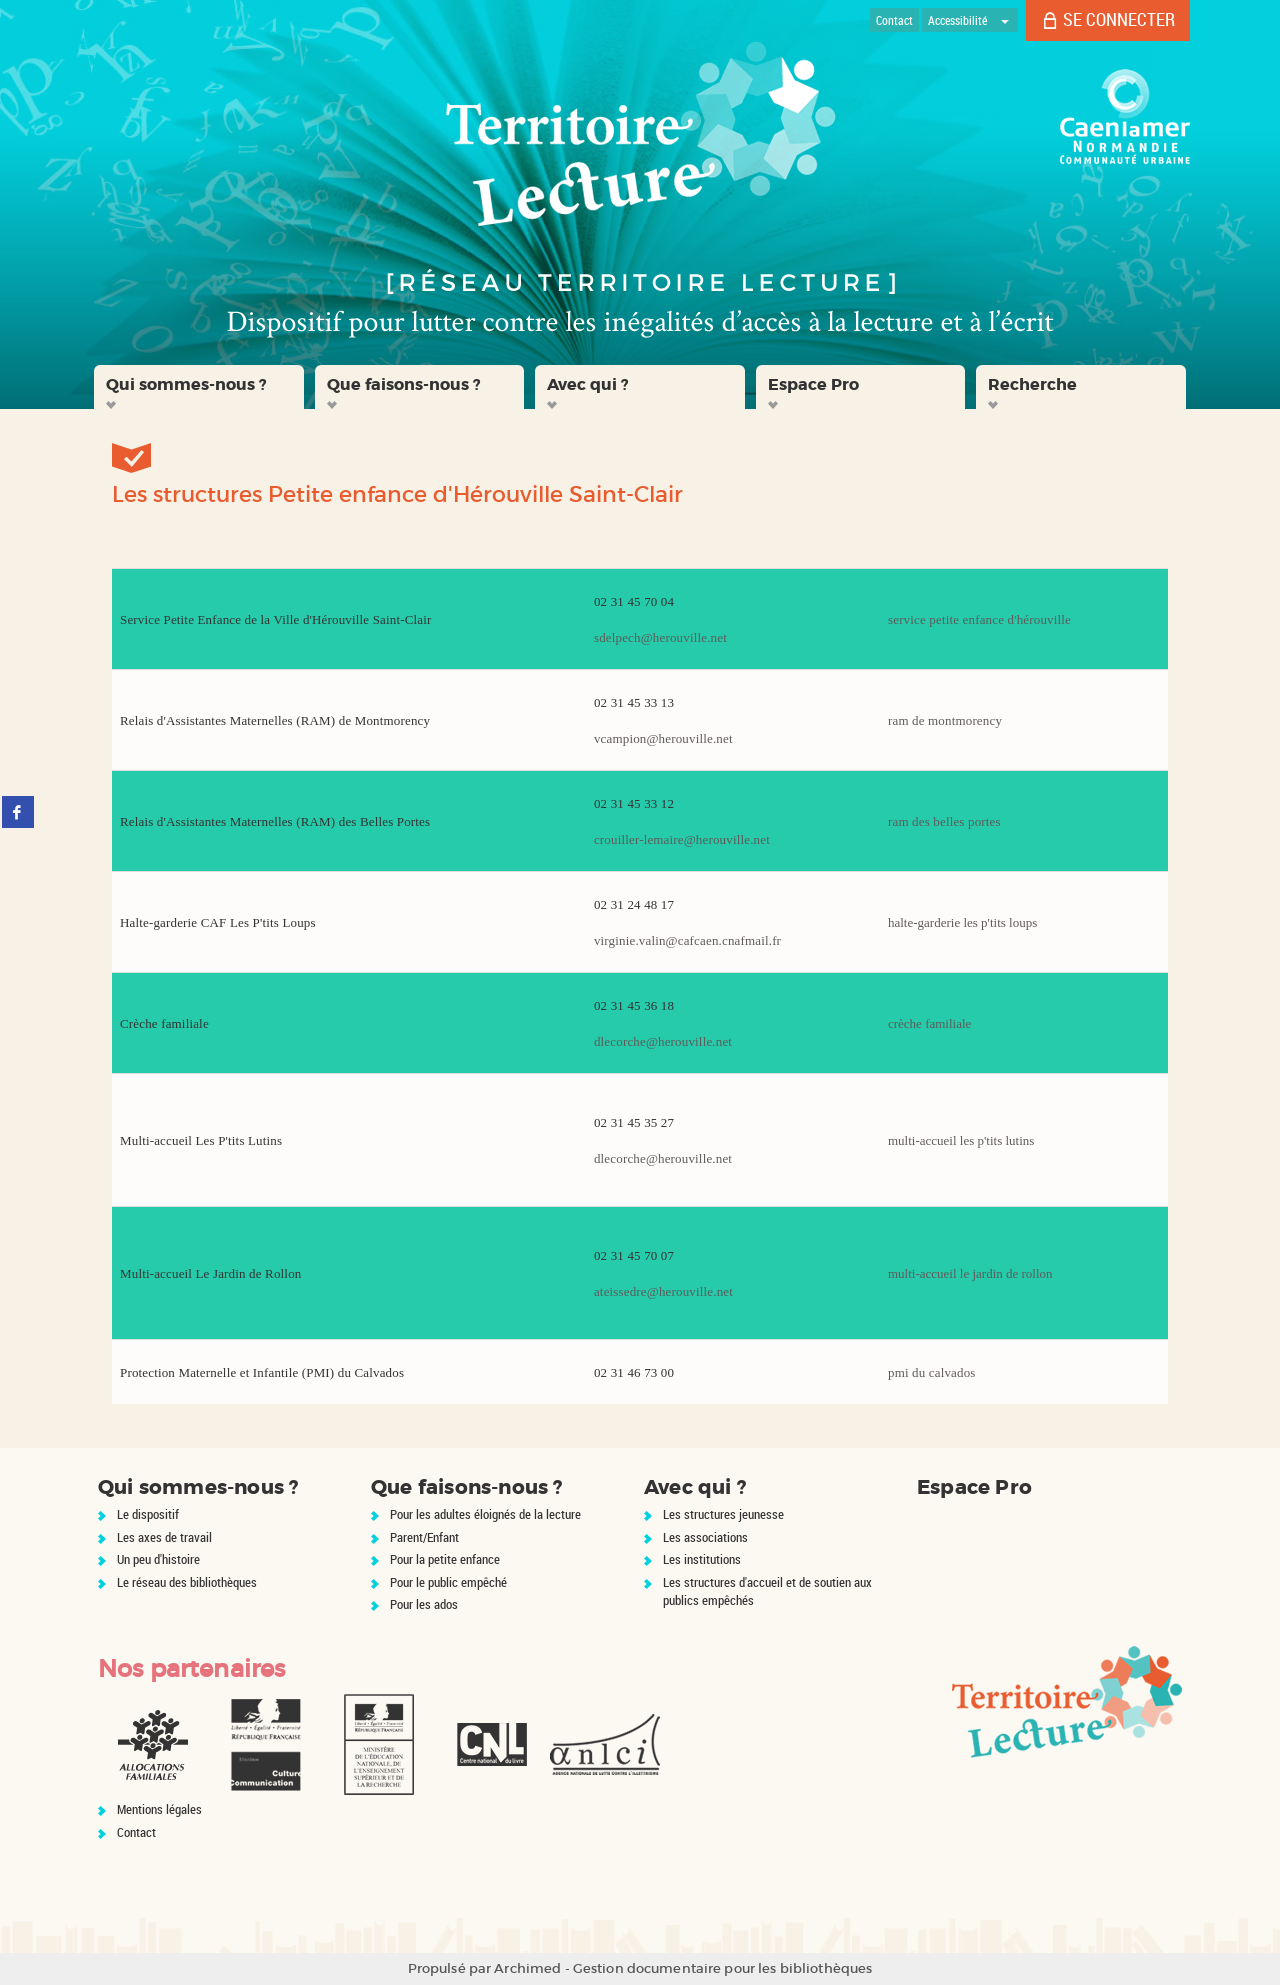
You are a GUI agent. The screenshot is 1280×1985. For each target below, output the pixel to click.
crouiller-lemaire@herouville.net (682, 839)
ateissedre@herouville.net (663, 1291)
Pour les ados (424, 1604)
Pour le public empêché (448, 1582)
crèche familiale (929, 1023)
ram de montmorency (945, 720)
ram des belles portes (944, 821)
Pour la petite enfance (445, 1559)
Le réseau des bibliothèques (187, 1582)
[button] (199, 387)
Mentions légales (159, 1809)
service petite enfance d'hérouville (979, 619)
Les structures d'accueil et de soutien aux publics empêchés (767, 1591)
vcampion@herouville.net (663, 738)
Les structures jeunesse (723, 1514)
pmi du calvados (932, 1372)
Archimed (527, 1968)
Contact (136, 1832)
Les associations (705, 1537)
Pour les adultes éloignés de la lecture (485, 1514)
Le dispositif (148, 1514)
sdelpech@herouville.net (660, 637)
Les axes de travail (164, 1537)
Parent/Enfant (424, 1537)
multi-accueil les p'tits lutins (961, 1140)
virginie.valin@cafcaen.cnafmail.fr (687, 940)
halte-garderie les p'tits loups (962, 922)
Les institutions (702, 1559)
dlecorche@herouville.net (663, 1041)
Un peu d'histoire (158, 1559)
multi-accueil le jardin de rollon (970, 1273)
